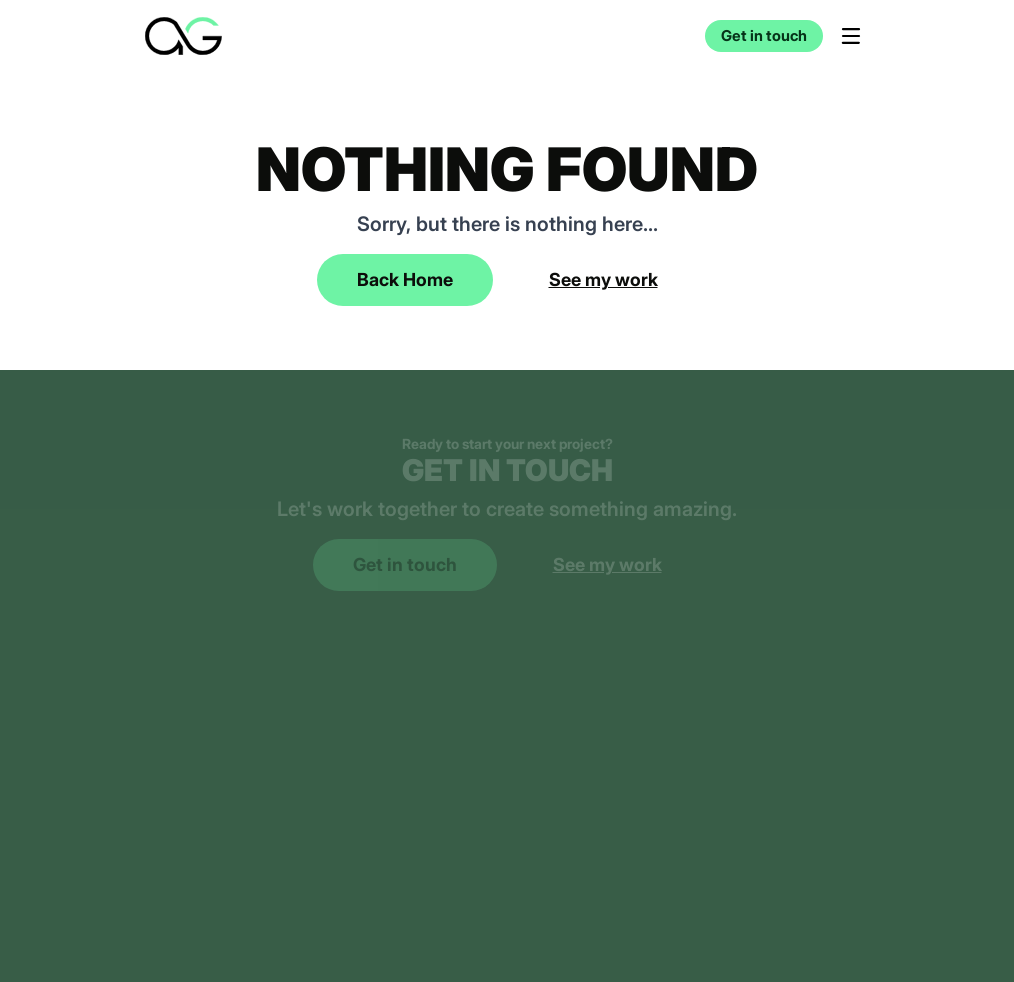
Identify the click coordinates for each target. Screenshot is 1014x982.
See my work (603, 279)
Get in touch (764, 35)
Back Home (405, 279)
